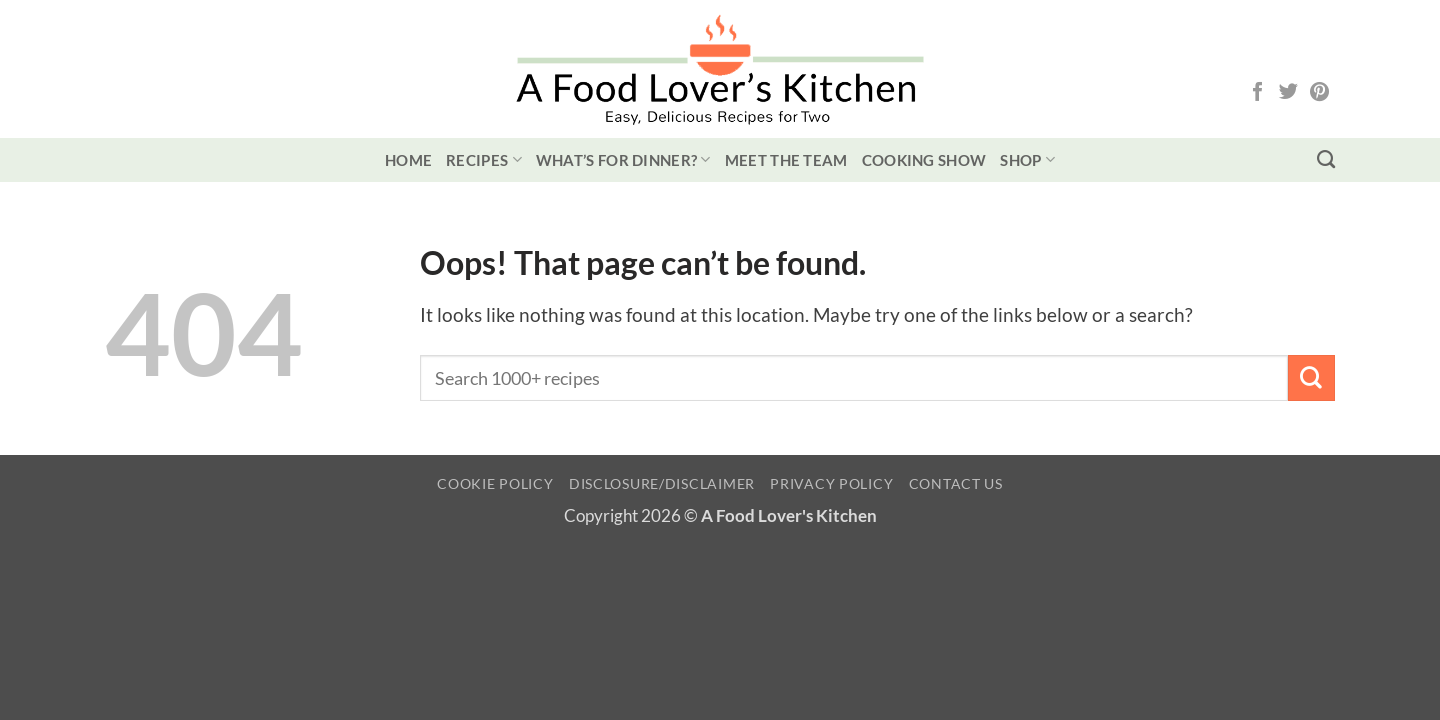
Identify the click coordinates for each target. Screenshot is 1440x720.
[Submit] (1311, 378)
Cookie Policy (495, 483)
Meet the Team (786, 160)
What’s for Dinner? (623, 159)
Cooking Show (924, 160)
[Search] (1326, 160)
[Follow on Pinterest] (1319, 93)
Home (408, 160)
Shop (1027, 159)
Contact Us (956, 483)
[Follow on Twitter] (1288, 93)
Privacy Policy (831, 483)
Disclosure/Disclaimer (662, 483)
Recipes (484, 159)
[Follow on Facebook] (1257, 93)
